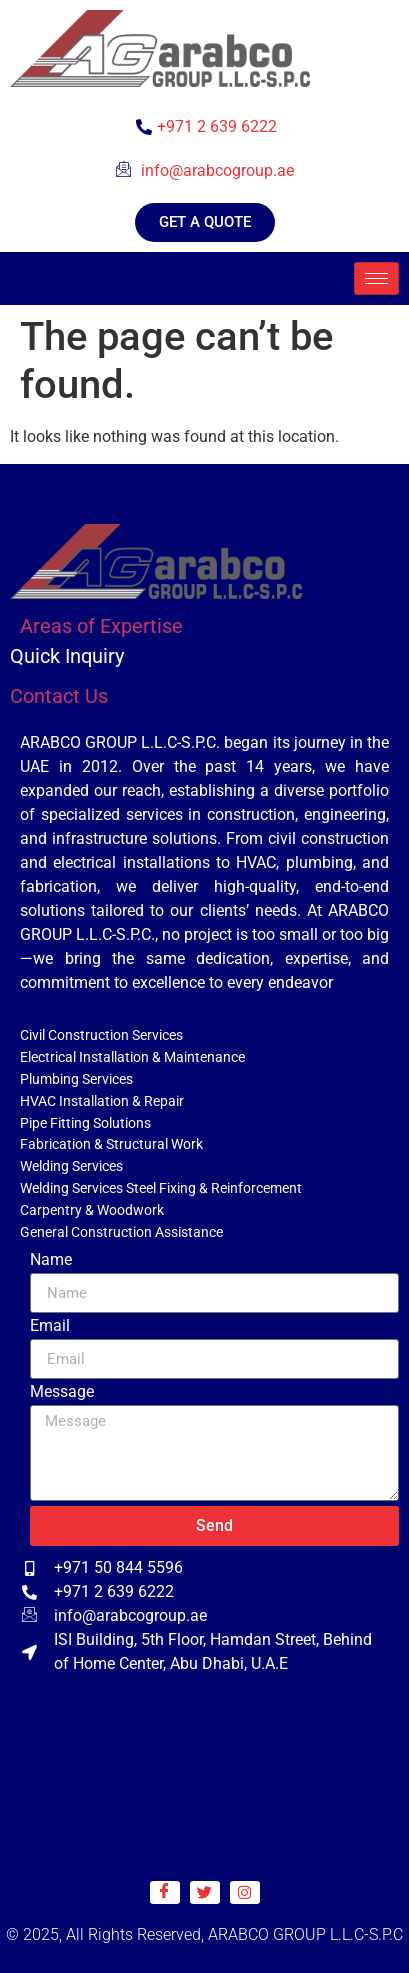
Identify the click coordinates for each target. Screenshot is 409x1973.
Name (51, 1260)
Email (50, 1326)
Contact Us (59, 696)
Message (62, 1392)
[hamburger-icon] (376, 278)
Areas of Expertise (101, 626)
